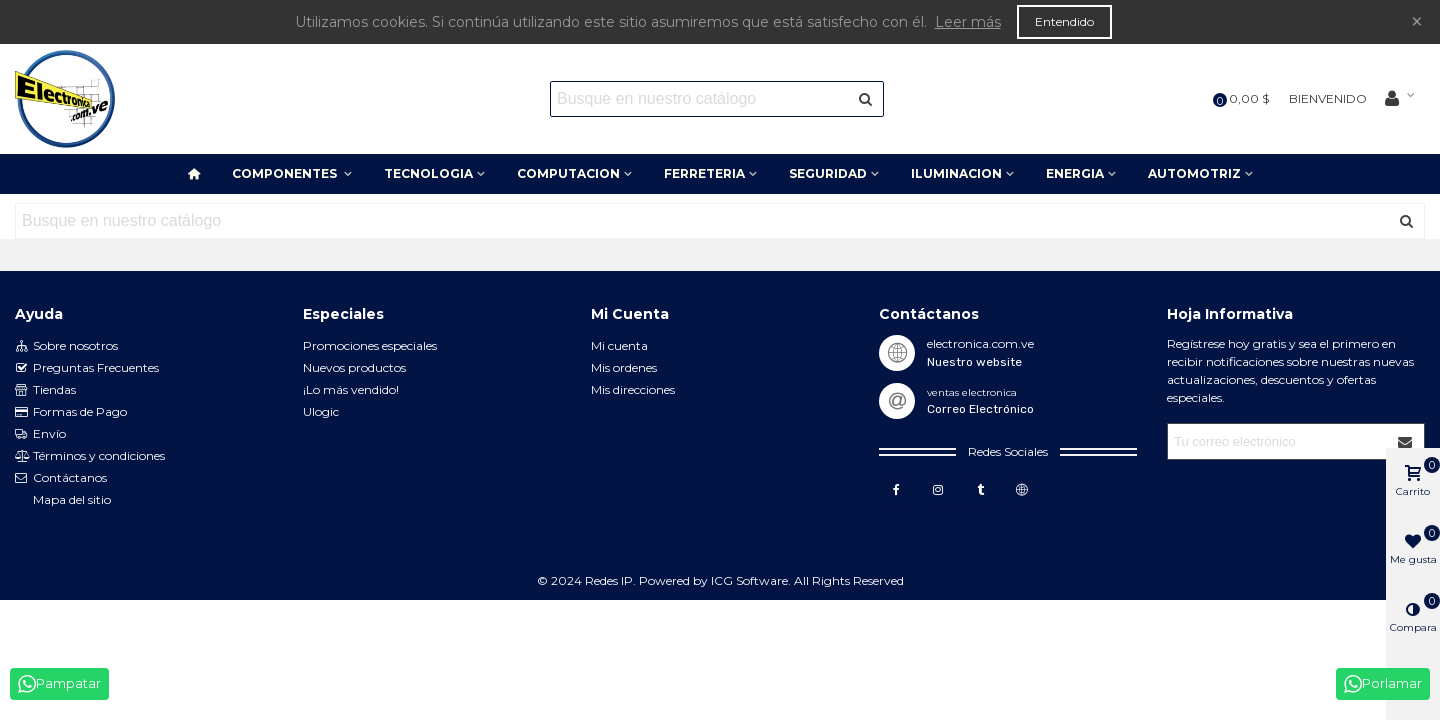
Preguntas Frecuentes (87, 368)
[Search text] (700, 99)
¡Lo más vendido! (351, 389)
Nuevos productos (354, 367)
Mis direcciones (633, 389)
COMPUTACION (568, 173)
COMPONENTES (286, 173)
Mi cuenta (619, 345)
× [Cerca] (1417, 21)
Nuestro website (974, 362)
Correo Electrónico (980, 409)
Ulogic (321, 411)
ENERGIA (1075, 173)
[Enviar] (866, 99)
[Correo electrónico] (1278, 441)
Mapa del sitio (72, 499)
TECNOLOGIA (428, 173)
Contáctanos (61, 478)
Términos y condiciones (90, 456)
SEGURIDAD (828, 173)
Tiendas (45, 390)
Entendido (1064, 21)
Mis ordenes (624, 367)
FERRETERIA (704, 173)
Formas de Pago (71, 412)
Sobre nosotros (66, 346)
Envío (40, 434)
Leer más (968, 22)
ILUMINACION (956, 173)
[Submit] (1406, 441)
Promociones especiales (370, 345)
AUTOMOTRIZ (1194, 173)
